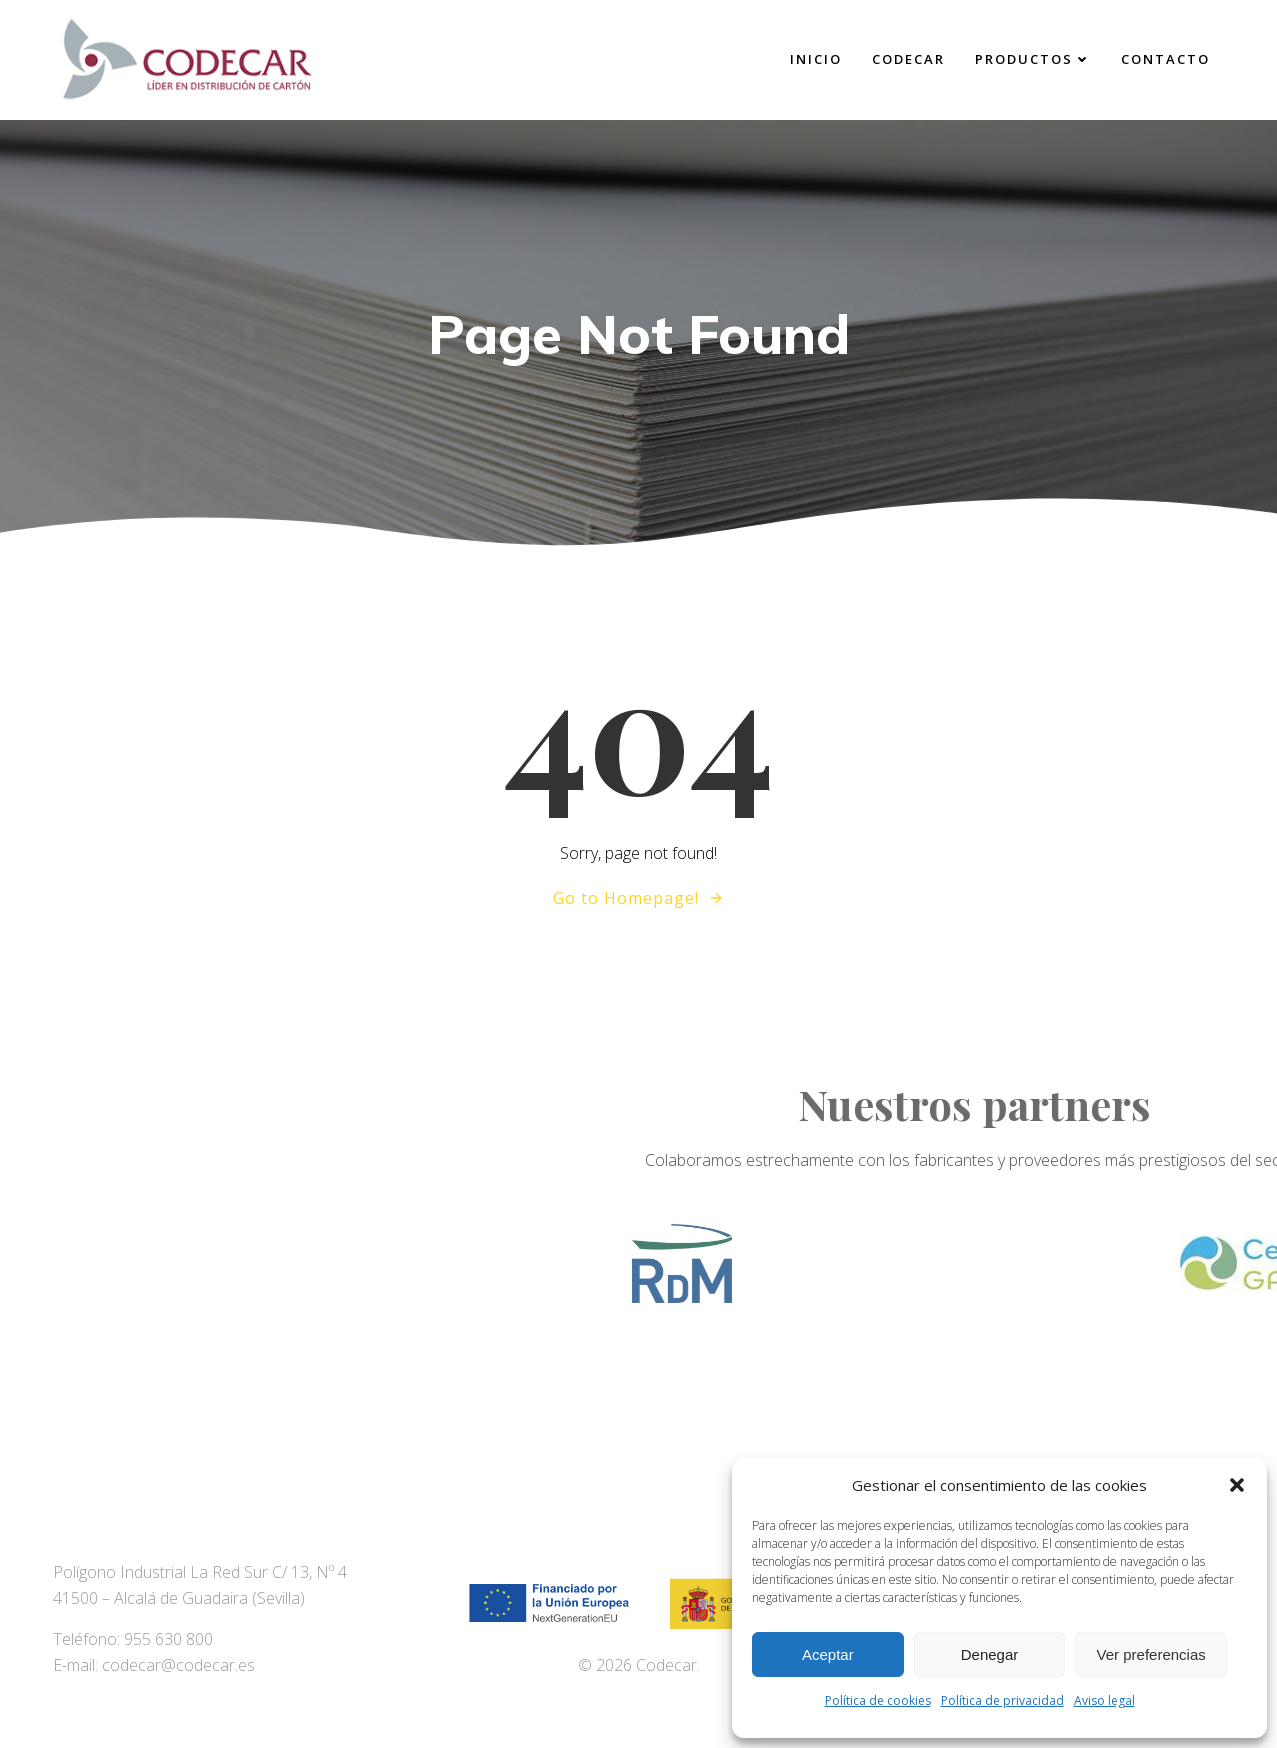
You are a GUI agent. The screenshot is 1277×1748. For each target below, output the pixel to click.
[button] (1237, 1485)
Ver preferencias (1151, 1654)
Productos (1033, 59)
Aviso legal (1104, 1700)
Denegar (990, 1654)
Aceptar (828, 1654)
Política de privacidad (1002, 1700)
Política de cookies (878, 1700)
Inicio (816, 59)
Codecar (908, 59)
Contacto (1165, 59)
